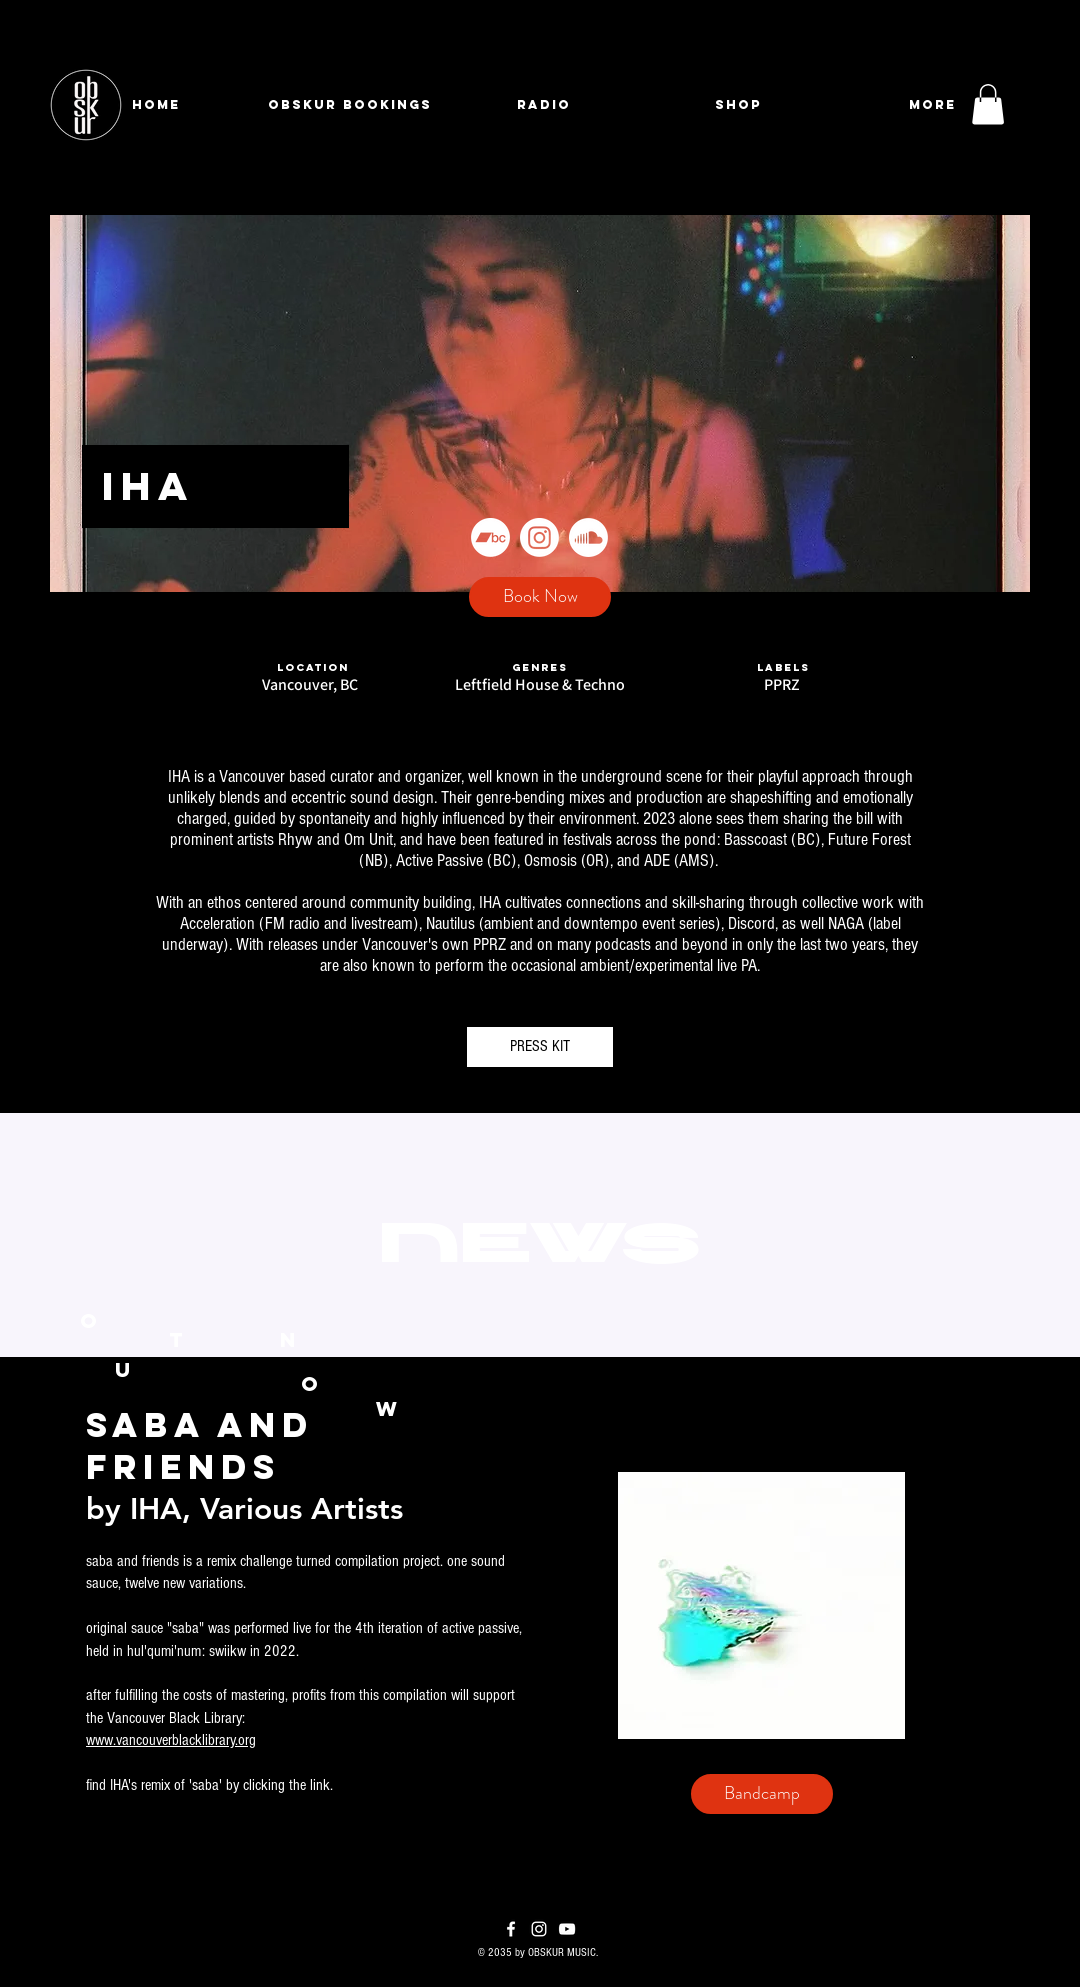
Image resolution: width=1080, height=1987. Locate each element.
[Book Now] (540, 597)
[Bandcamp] (490, 537)
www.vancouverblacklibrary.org (171, 1740)
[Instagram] (539, 537)
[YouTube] (567, 1929)
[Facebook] (511, 1929)
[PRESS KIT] (540, 1047)
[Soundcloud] (588, 537)
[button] (988, 104)
